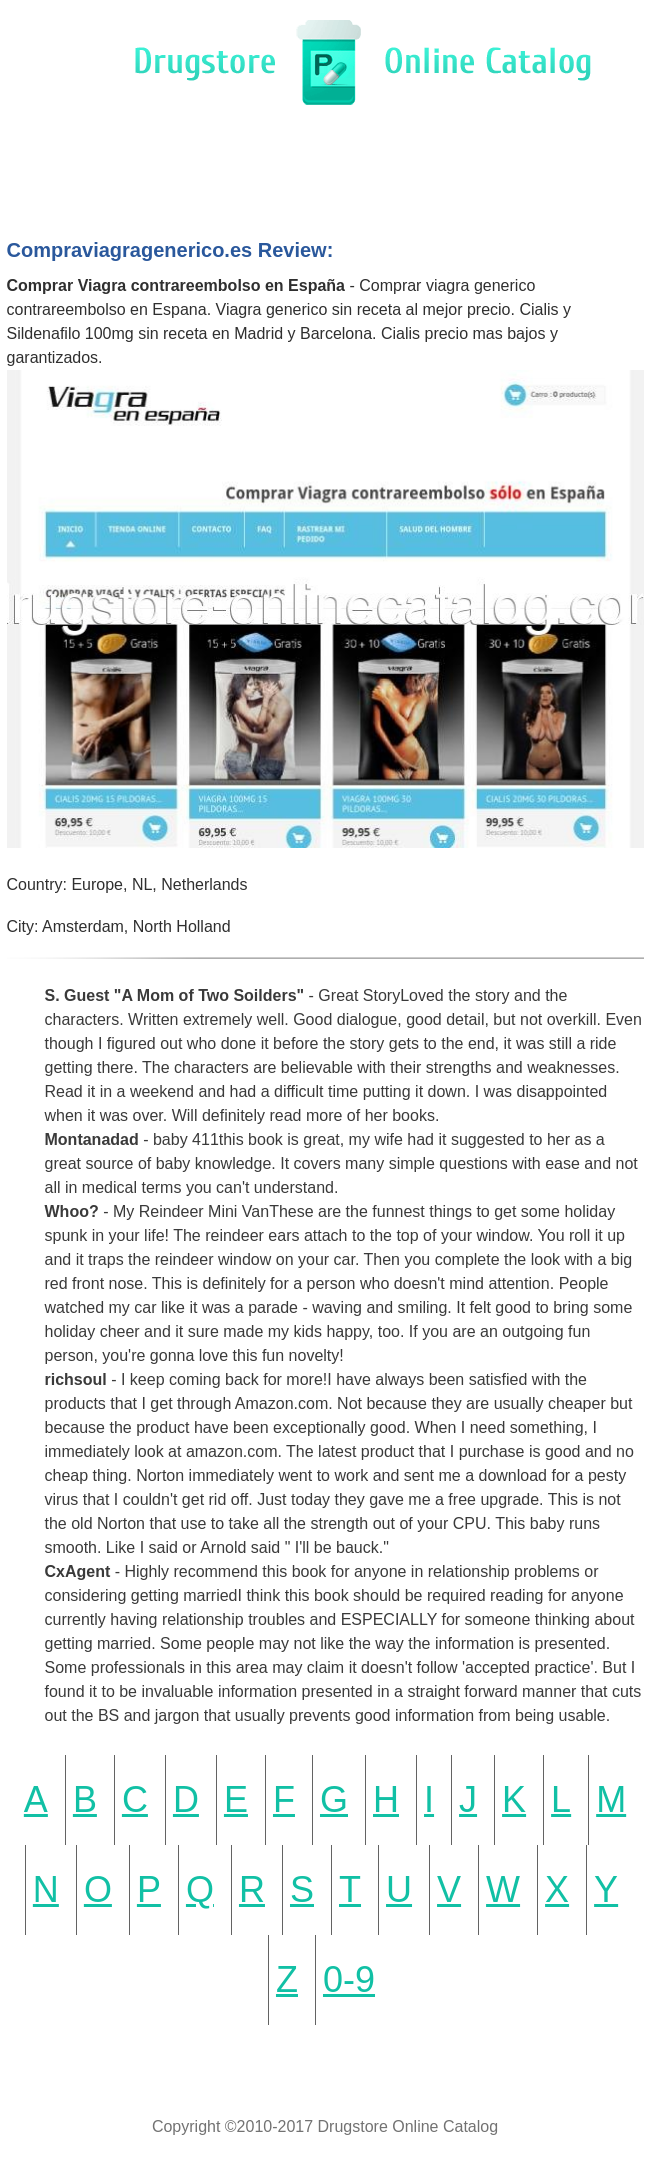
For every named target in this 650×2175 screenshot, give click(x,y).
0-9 (349, 1979)
